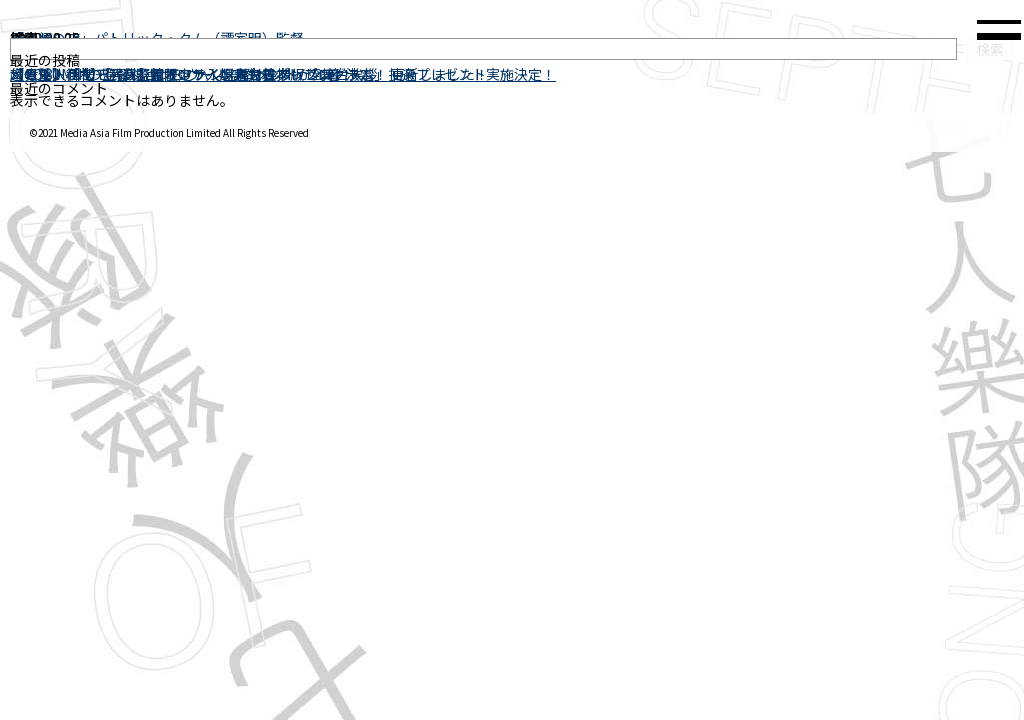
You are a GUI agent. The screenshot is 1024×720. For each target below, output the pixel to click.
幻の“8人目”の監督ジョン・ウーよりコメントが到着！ (182, 74)
